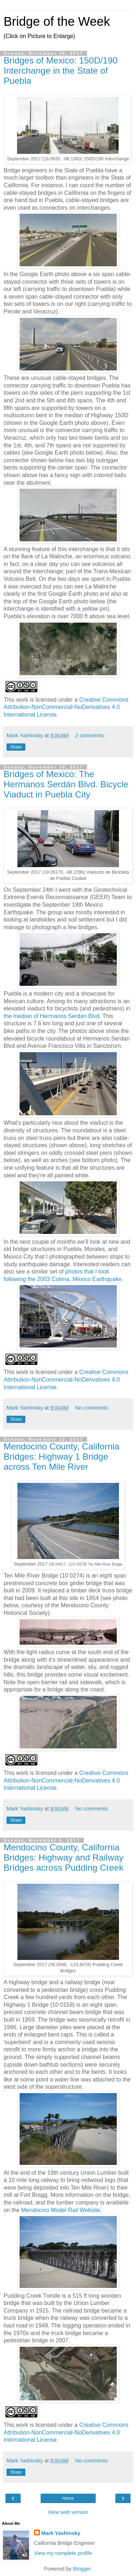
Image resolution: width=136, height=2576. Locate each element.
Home (68, 2498)
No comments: (92, 1408)
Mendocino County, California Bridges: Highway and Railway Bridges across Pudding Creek (64, 1857)
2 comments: (90, 735)
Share (16, 747)
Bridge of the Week (57, 21)
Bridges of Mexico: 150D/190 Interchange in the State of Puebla (61, 71)
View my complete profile (63, 2553)
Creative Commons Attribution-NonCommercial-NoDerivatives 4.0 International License (66, 707)
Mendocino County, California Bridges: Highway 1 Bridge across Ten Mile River (61, 1456)
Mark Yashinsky (61, 2533)
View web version (68, 2512)
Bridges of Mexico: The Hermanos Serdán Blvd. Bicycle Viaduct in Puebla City (66, 784)
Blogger (82, 2569)
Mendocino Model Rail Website (60, 2210)
